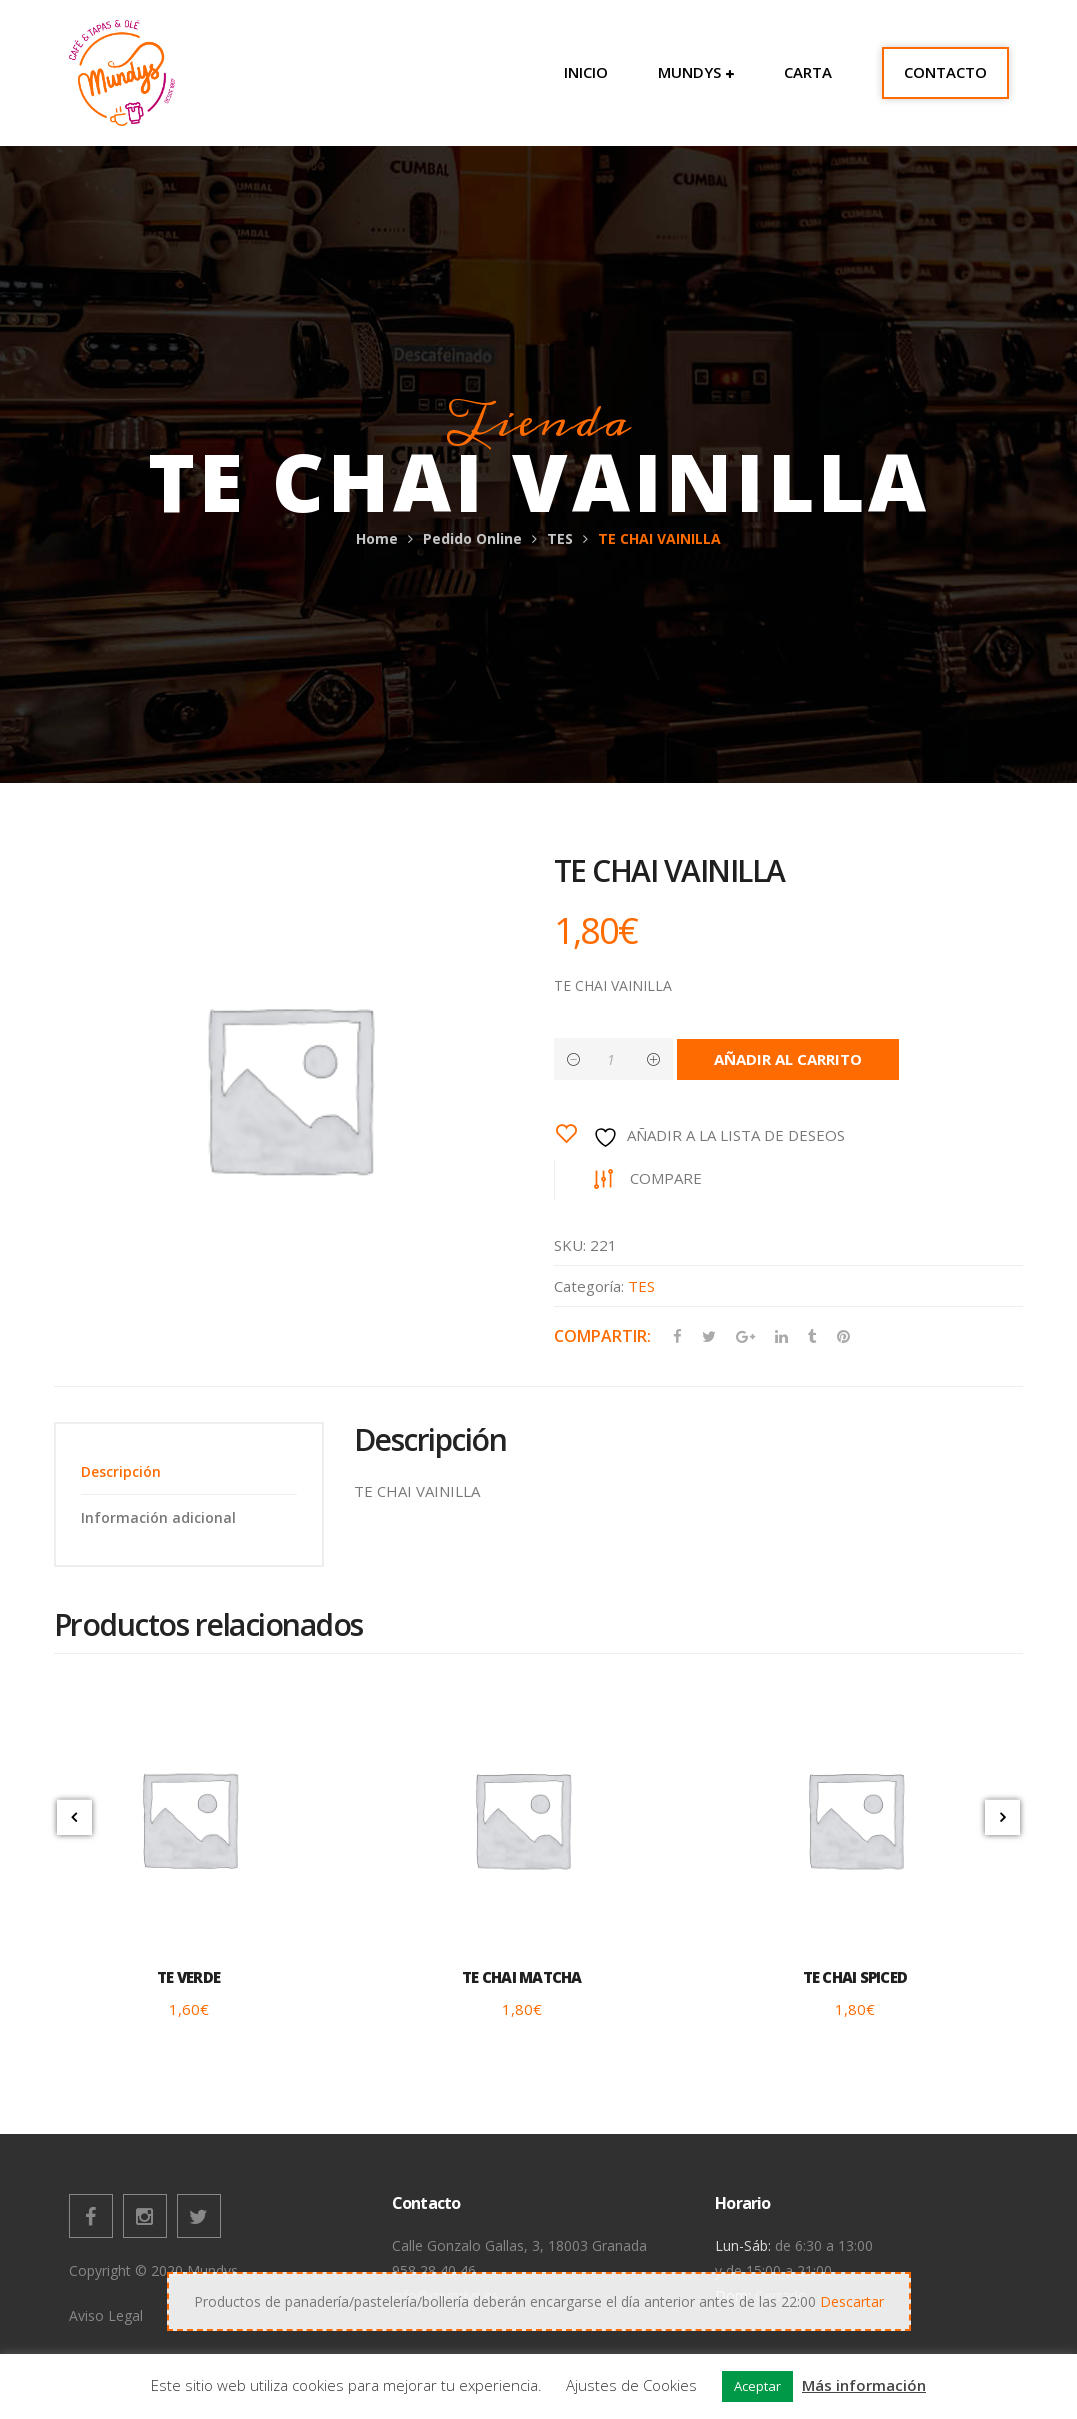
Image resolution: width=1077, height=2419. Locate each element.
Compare (667, 1178)
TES (560, 538)
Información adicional (158, 1517)
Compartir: (602, 1336)
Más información (864, 2385)
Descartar (852, 2301)
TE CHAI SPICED (855, 1978)
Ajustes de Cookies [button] (631, 2385)
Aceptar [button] (757, 2386)
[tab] (189, 1471)
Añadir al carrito (789, 1059)
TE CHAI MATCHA (522, 1978)
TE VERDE (188, 1978)
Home (377, 538)
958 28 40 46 (434, 2270)
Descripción (121, 1471)
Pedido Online (472, 538)
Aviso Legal (106, 2315)
